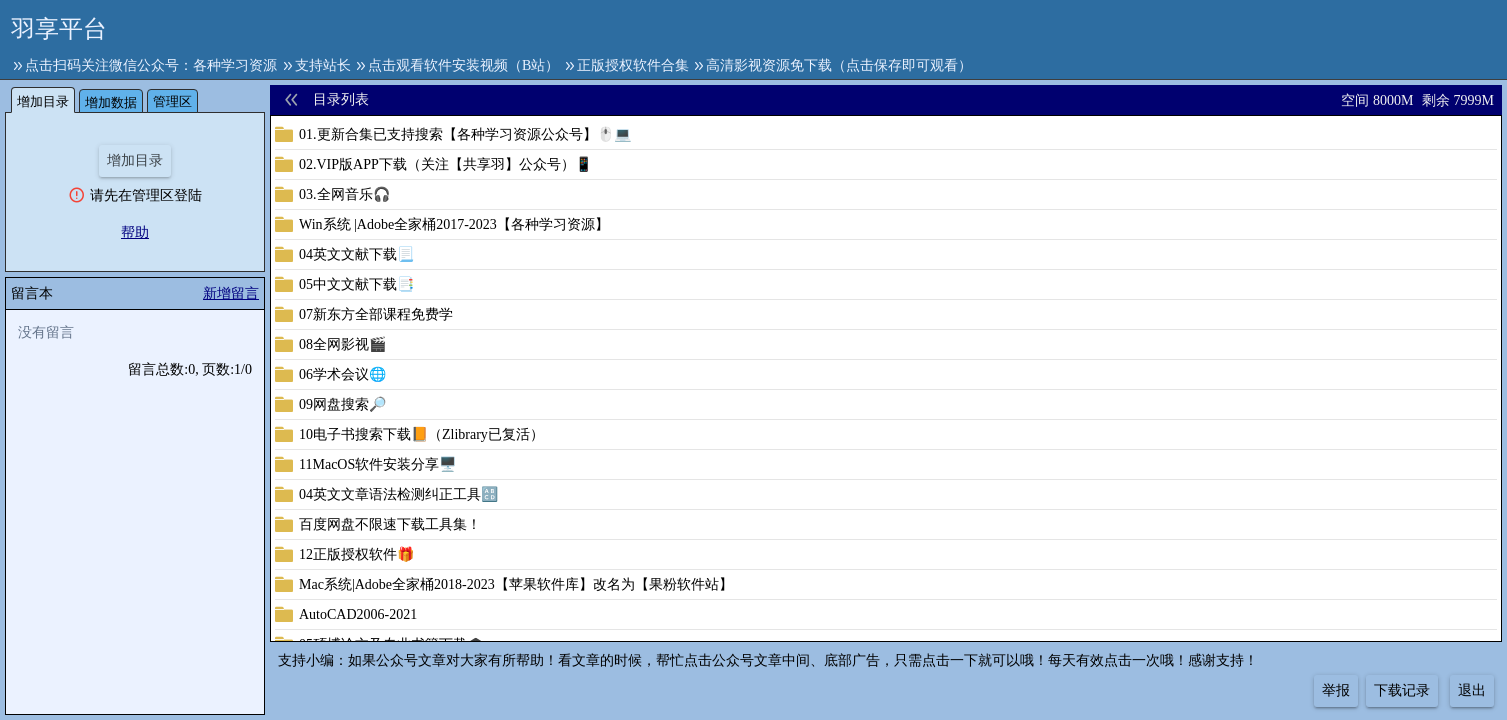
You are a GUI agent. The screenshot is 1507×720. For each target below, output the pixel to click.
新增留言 (231, 293)
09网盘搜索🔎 (342, 404)
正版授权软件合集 (633, 65)
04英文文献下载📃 (356, 254)
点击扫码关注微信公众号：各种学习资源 (151, 65)
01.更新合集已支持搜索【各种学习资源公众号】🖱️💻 (465, 134)
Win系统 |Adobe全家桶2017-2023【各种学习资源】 (454, 224)
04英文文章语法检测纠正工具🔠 (398, 494)
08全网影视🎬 (342, 344)
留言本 (32, 293)
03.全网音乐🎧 (344, 194)
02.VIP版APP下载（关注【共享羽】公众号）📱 (445, 164)
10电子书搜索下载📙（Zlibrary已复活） (421, 434)
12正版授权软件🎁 (356, 554)
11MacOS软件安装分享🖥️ (377, 464)
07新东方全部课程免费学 (376, 314)
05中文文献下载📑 (356, 284)
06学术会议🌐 (342, 374)
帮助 (135, 232)
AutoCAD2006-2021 (358, 614)
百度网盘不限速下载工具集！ (390, 524)
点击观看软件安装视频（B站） (463, 65)
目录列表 (341, 99)
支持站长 (323, 65)
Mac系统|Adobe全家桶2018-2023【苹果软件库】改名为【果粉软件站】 (516, 584)
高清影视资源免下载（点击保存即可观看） (839, 65)
